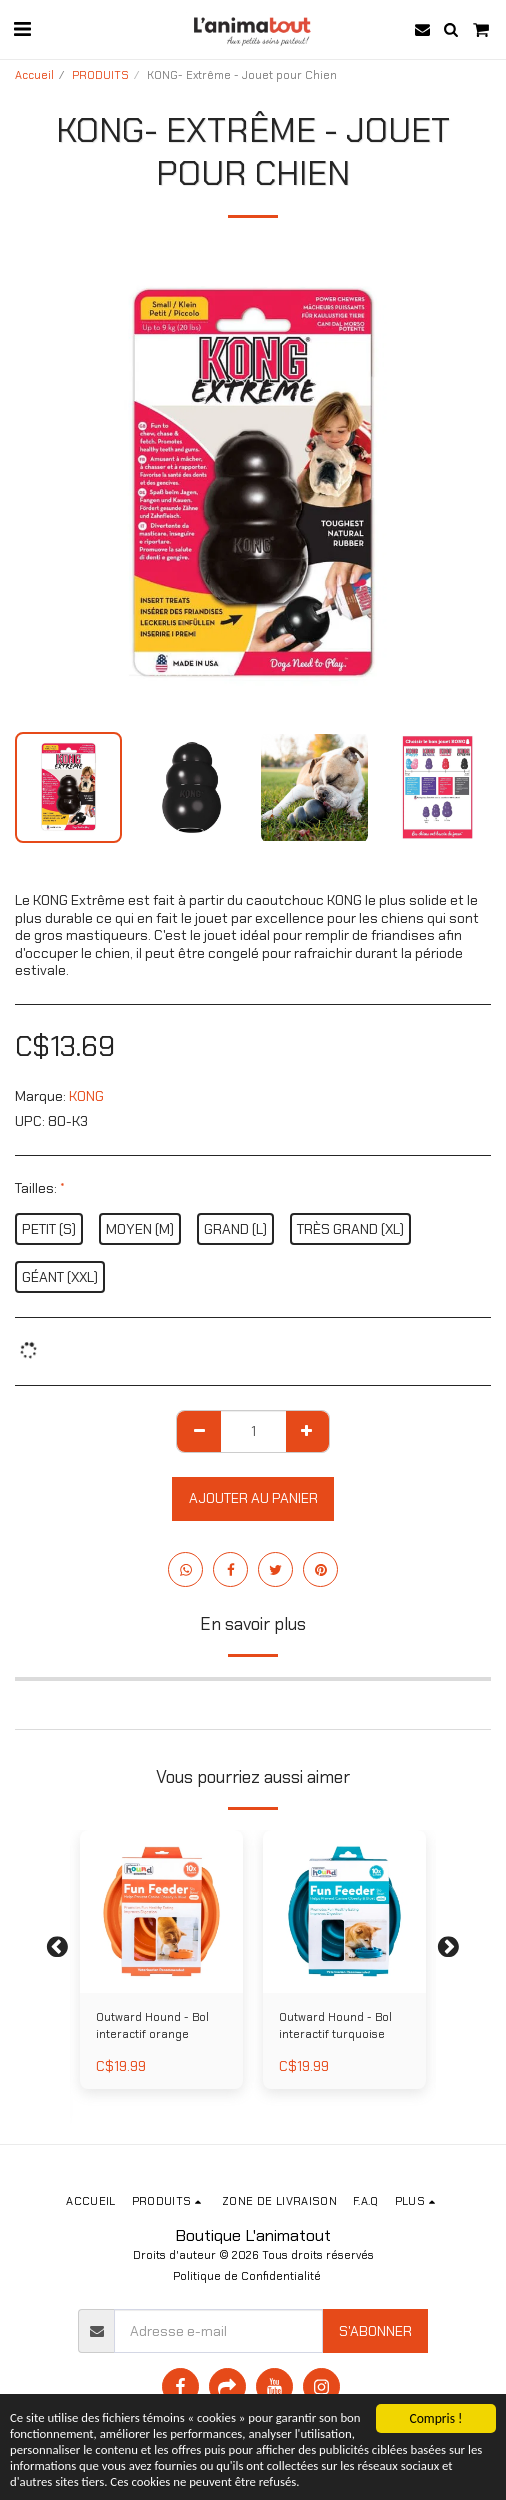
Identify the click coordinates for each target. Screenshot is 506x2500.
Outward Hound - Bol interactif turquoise (335, 2025)
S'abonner (375, 2331)
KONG (86, 1096)
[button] (22, 29)
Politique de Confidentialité (247, 2276)
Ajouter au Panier (253, 1498)
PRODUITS (100, 75)
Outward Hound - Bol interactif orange (152, 2025)
